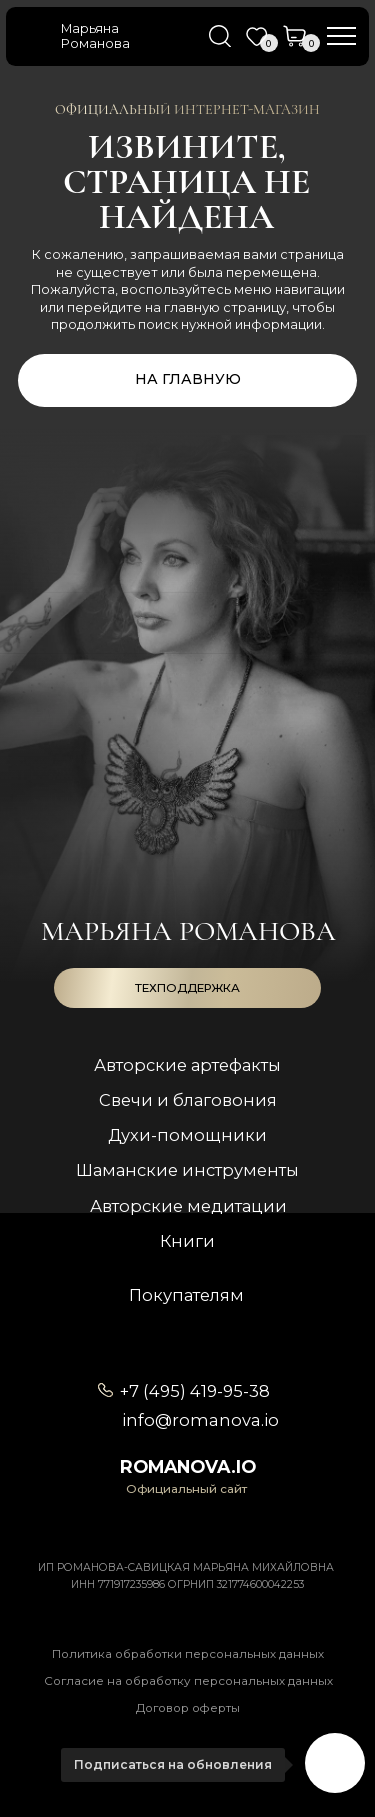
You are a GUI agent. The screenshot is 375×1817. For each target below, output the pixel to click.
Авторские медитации (188, 1206)
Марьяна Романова (95, 36)
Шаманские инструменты (187, 1170)
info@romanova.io (200, 1420)
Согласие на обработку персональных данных (188, 1681)
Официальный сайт (186, 1489)
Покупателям (186, 1295)
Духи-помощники (187, 1135)
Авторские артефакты (187, 1065)
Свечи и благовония (188, 1100)
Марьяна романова (188, 931)
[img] (37, 37)
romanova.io (188, 1466)
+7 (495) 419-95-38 (195, 1391)
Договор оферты (188, 1708)
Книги (187, 1241)
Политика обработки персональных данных (188, 1654)
